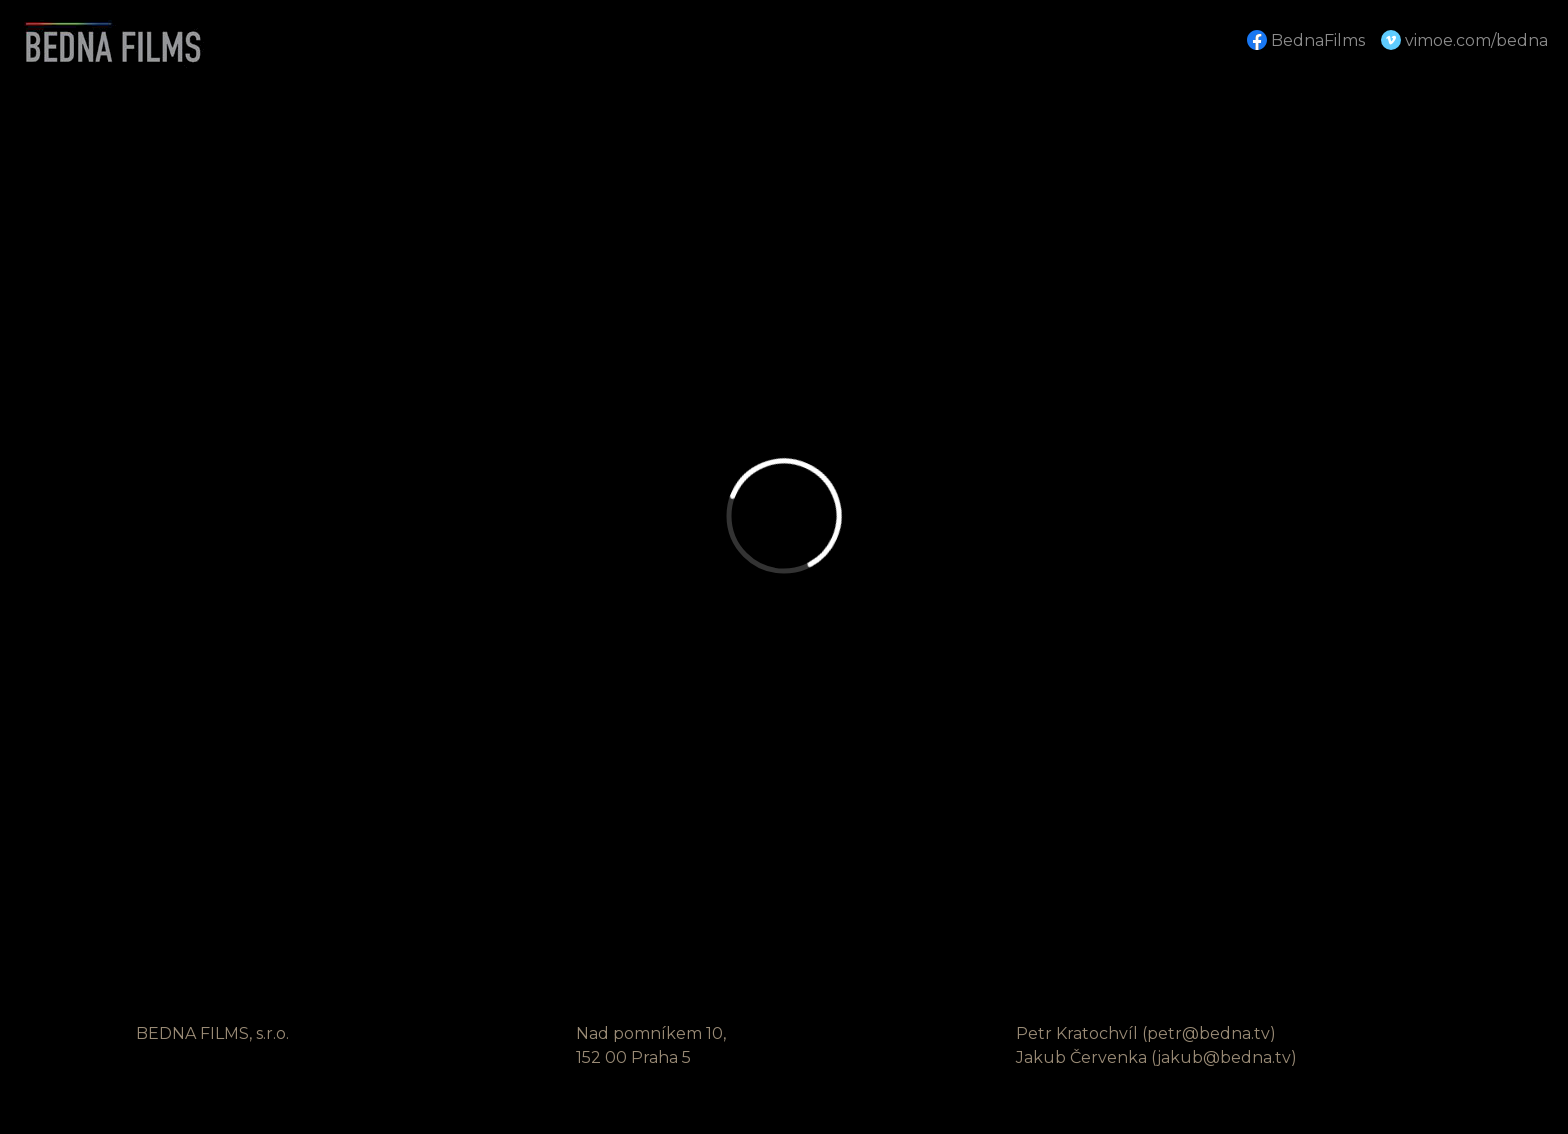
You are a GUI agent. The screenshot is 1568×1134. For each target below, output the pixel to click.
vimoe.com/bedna (1464, 40)
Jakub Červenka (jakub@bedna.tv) (1156, 1057)
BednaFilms (1306, 40)
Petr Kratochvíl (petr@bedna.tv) (1146, 1033)
